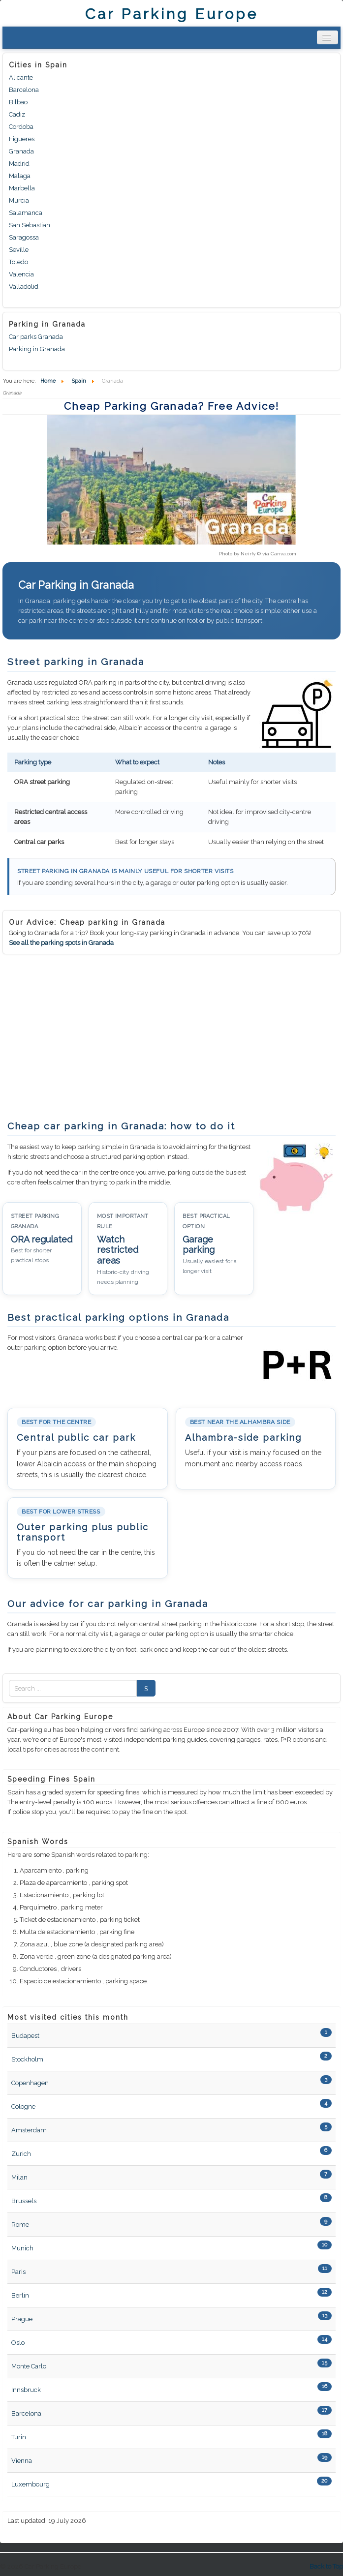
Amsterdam (29, 2130)
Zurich (21, 2153)
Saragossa (24, 237)
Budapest (25, 2035)
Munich (22, 2248)
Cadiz (17, 114)
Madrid (19, 163)
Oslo (18, 2342)
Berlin (20, 2295)
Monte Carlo (28, 2366)
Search (143, 1688)
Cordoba (21, 126)
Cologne (23, 2106)
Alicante (21, 77)
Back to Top (326, 2566)
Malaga (20, 176)
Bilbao (18, 102)
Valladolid (23, 286)
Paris (18, 2271)
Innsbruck (26, 2390)
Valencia (21, 274)
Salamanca (25, 212)
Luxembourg (30, 2484)
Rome (20, 2224)
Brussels (23, 2201)
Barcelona (24, 89)
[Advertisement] (85, 1037)
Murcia (19, 200)
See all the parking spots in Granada (61, 942)
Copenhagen (30, 2083)
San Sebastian (29, 225)
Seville (19, 249)
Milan (19, 2177)
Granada (21, 151)
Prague (21, 2319)
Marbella (22, 188)
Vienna (21, 2460)
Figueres (21, 139)
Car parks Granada (36, 336)
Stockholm (27, 2059)
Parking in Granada (37, 349)
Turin (18, 2437)
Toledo (18, 262)
